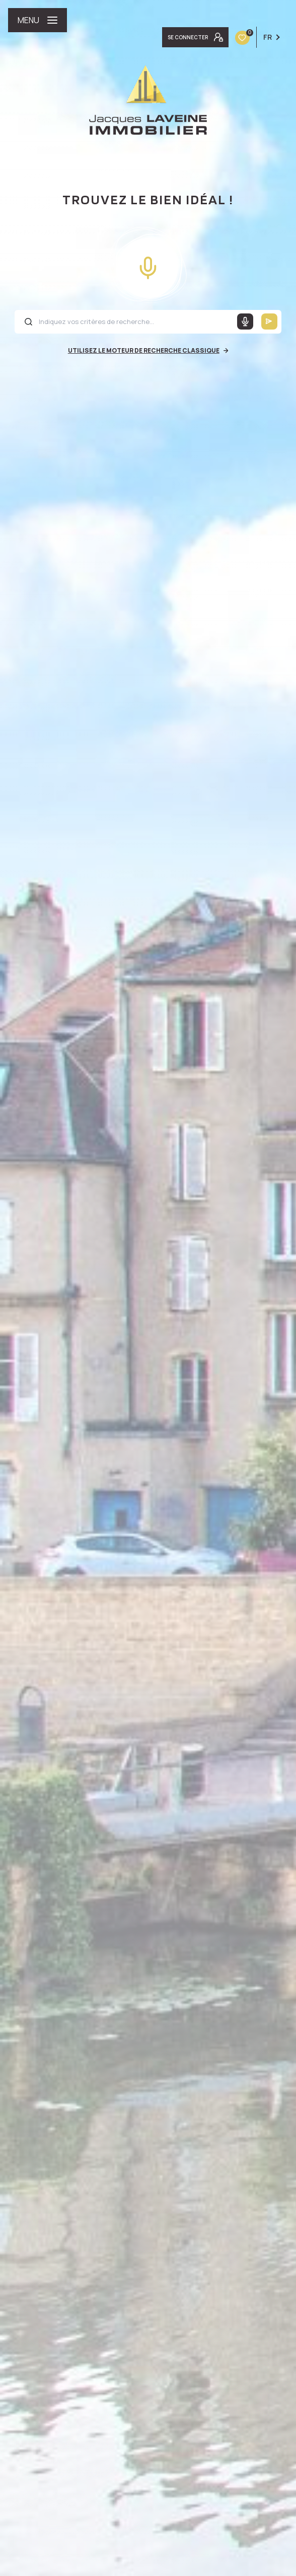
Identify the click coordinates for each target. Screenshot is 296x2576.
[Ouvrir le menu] (37, 20)
